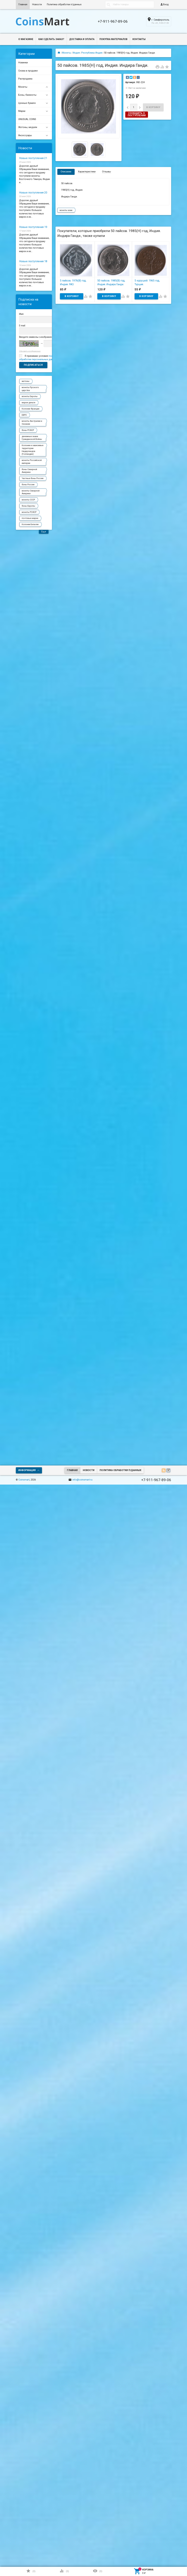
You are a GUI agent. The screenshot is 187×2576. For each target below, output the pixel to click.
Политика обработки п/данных (64, 4)
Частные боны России (32, 478)
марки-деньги (28, 402)
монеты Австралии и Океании (32, 422)
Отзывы (106, 171)
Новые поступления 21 (33, 158)
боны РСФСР (28, 430)
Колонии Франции (30, 409)
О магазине (25, 39)
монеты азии (66, 210)
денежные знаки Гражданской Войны (32, 437)
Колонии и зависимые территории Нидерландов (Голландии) (32, 449)
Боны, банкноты (34, 95)
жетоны (25, 381)
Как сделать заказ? (51, 39)
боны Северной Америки (29, 470)
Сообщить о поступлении (137, 114)
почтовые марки (30, 518)
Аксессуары (34, 136)
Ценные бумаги (34, 103)
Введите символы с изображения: (37, 337)
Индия (76, 52)
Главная (22, 4)
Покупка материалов (113, 39)
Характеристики (87, 171)
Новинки (23, 62)
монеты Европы (30, 396)
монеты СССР (28, 499)
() (30, 2570)
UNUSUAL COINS (27, 119)
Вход (164, 4)
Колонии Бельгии (30, 524)
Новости (37, 4)
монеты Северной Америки (31, 492)
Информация (27, 1470)
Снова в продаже (28, 70)
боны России (28, 484)
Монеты (34, 87)
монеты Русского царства (30, 389)
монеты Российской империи (32, 461)
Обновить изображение (30, 351)
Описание (66, 171)
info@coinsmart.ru (80, 1479)
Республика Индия (91, 52)
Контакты (139, 39)
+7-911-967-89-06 (113, 21)
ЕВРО (24, 415)
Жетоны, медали (34, 127)
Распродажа (25, 78)
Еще (43, 531)
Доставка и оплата (81, 39)
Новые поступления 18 (33, 261)
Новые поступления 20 (33, 192)
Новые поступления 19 (33, 227)
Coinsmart (24, 1479)
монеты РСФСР (29, 512)
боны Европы (28, 506)
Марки (34, 111)
